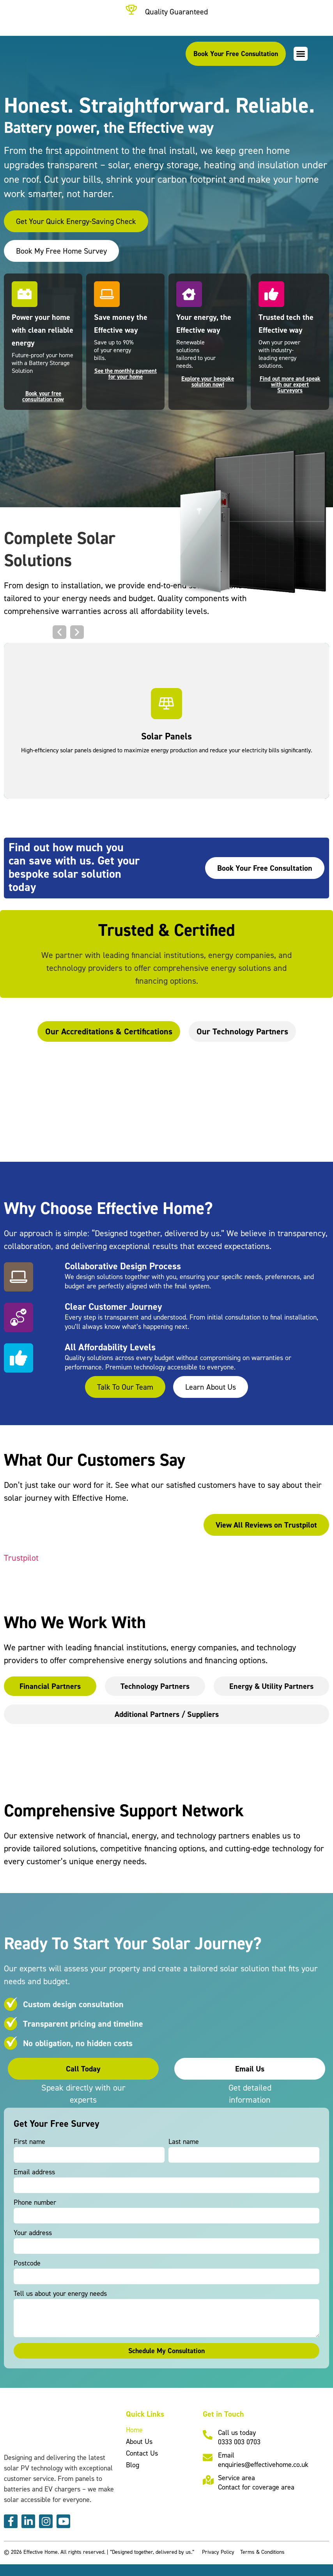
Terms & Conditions (262, 2551)
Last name (183, 2141)
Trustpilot (21, 1558)
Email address (34, 2172)
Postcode (27, 2263)
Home (134, 2430)
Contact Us (142, 2453)
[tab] (108, 1031)
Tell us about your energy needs (60, 2293)
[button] (301, 54)
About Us (139, 2441)
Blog (132, 2465)
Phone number (35, 2202)
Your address (33, 2233)
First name (29, 2141)
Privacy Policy (218, 2551)
